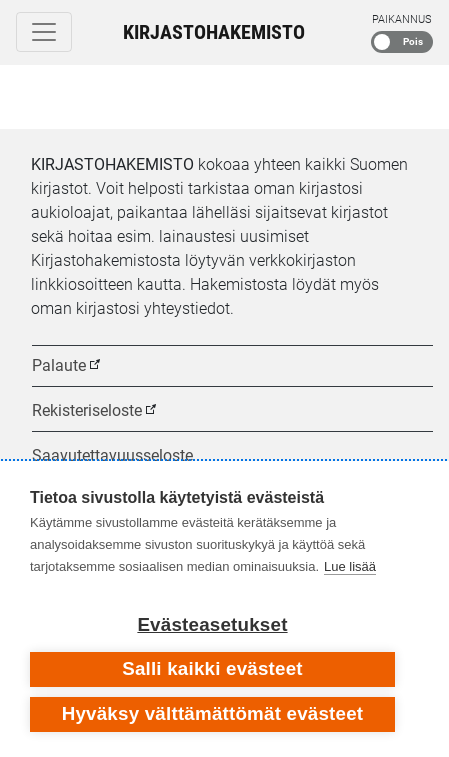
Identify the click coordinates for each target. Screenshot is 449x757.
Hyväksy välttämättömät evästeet (213, 713)
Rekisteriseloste (87, 410)
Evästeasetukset (212, 624)
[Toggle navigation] (44, 32)
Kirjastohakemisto (214, 32)
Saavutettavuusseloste (112, 455)
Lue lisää (350, 566)
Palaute (59, 365)
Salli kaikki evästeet (212, 668)
